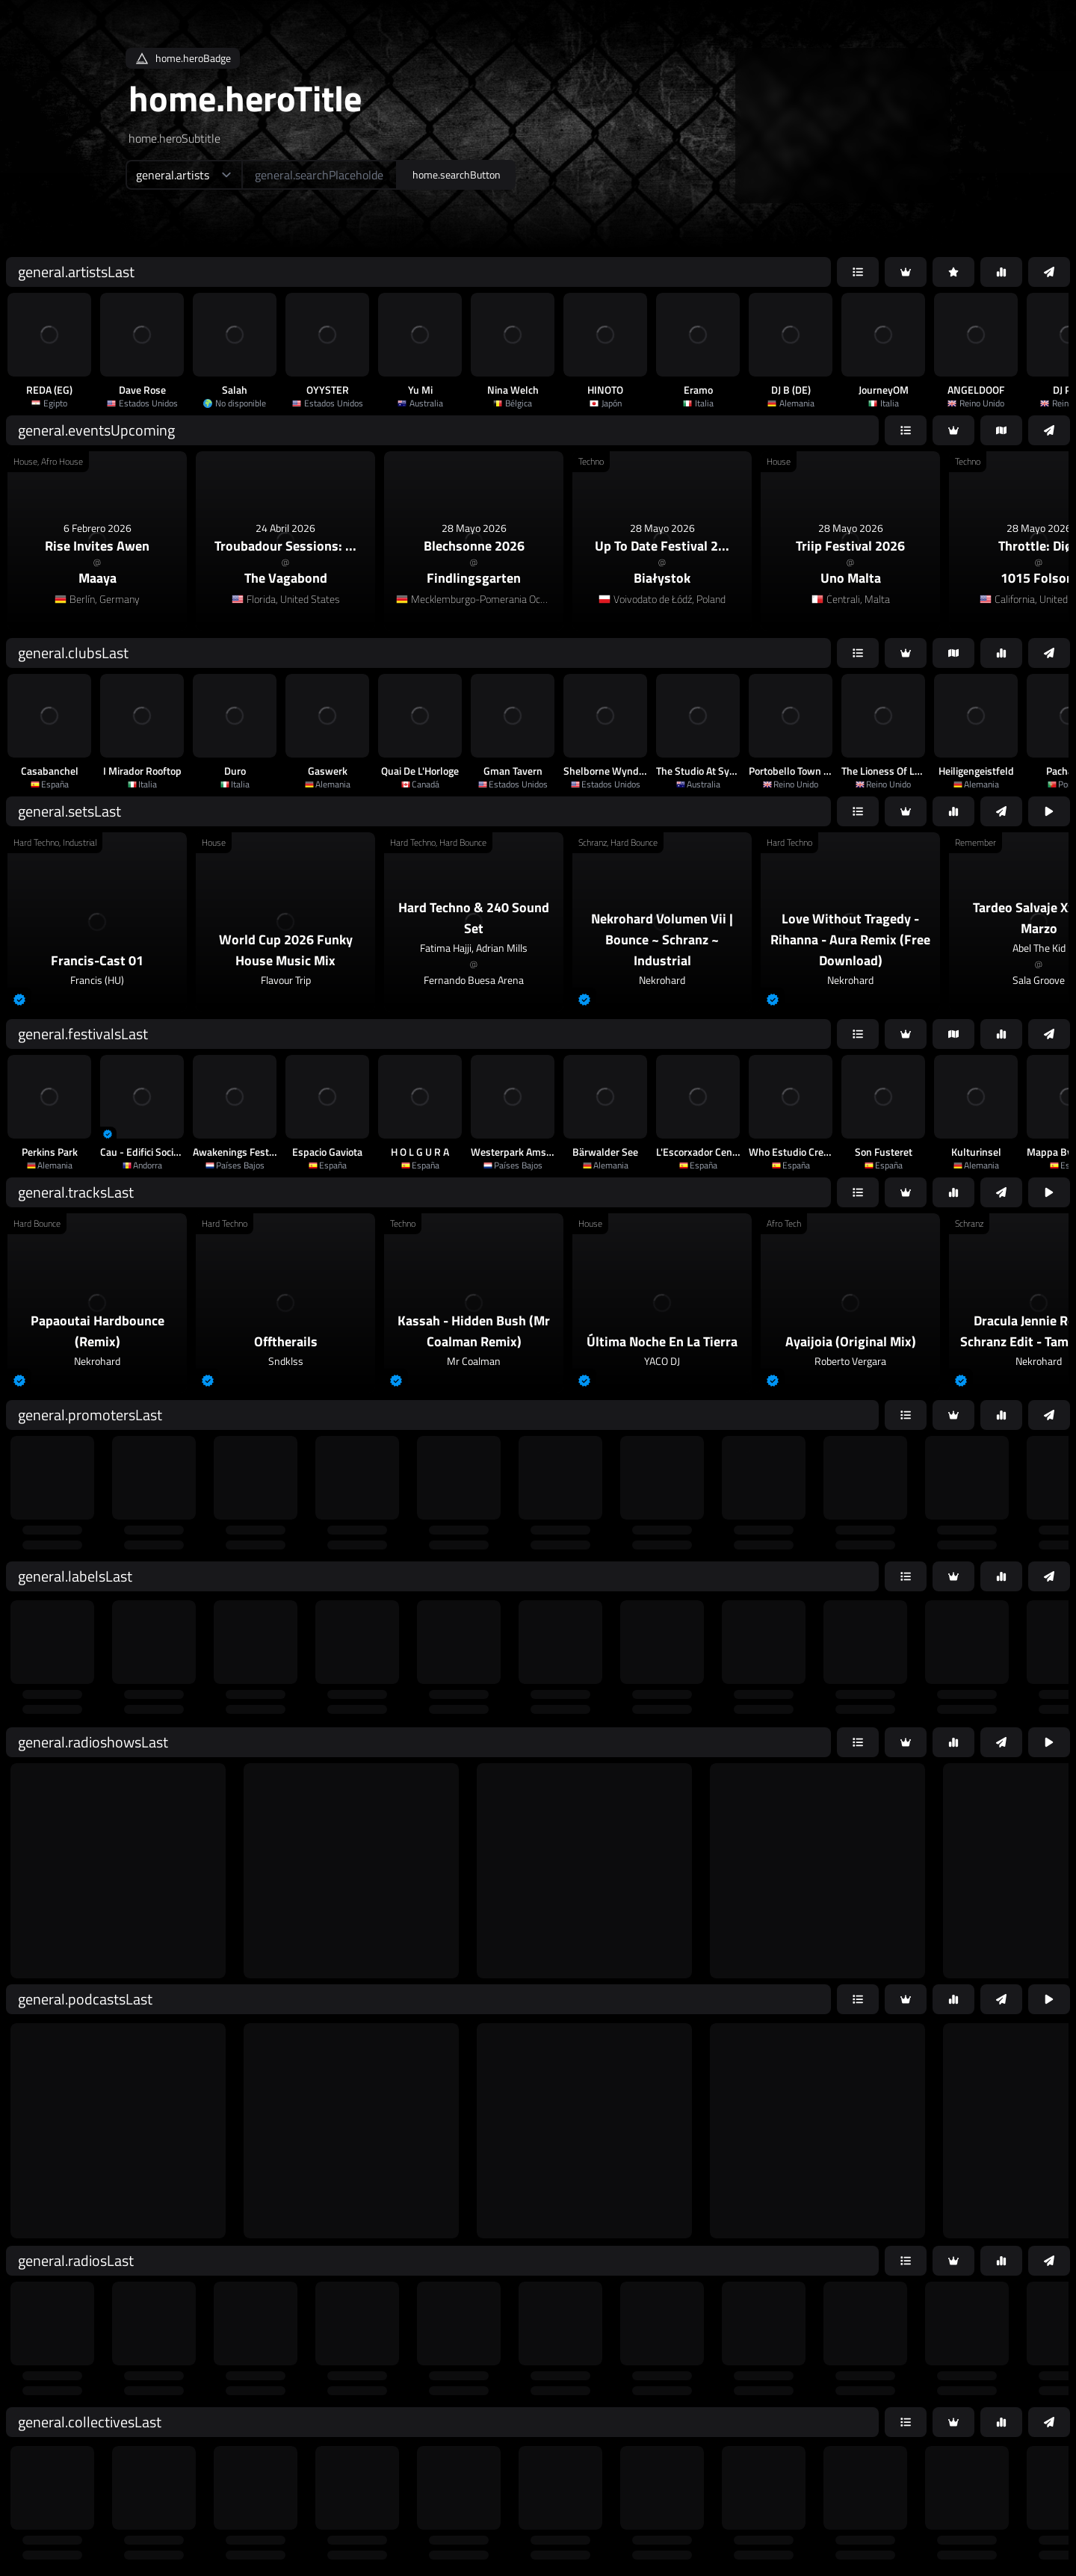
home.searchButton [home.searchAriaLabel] (456, 174)
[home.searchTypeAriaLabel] (183, 175)
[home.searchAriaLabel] (319, 175)
